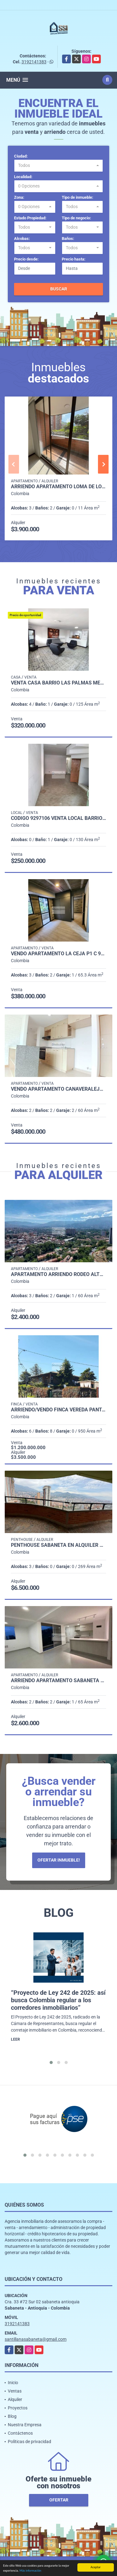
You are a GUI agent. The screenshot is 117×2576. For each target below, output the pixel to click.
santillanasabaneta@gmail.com (35, 2339)
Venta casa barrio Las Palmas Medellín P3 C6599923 (58, 682)
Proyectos (17, 2407)
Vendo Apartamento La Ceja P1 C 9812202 (58, 953)
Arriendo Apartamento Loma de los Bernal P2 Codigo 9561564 (58, 486)
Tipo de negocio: (76, 218)
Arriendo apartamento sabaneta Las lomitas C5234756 (58, 1680)
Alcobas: (22, 238)
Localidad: (23, 176)
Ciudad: (21, 156)
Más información (30, 2571)
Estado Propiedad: (30, 218)
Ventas (15, 2391)
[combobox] (58, 165)
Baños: (68, 238)
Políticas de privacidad (29, 2441)
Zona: (19, 197)
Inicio (13, 2382)
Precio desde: (26, 259)
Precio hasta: (73, 259)
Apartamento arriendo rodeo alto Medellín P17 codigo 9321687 (58, 1274)
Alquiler (15, 2399)
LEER (15, 2039)
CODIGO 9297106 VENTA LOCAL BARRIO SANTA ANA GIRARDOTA (58, 818)
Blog (12, 2416)
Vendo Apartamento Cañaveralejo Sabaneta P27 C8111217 (58, 1089)
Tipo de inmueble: (77, 197)
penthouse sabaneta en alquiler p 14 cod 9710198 (58, 1545)
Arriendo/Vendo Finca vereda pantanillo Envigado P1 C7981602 (58, 1409)
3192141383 (34, 61)
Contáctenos (20, 2433)
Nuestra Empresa (24, 2424)
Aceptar (95, 2567)
